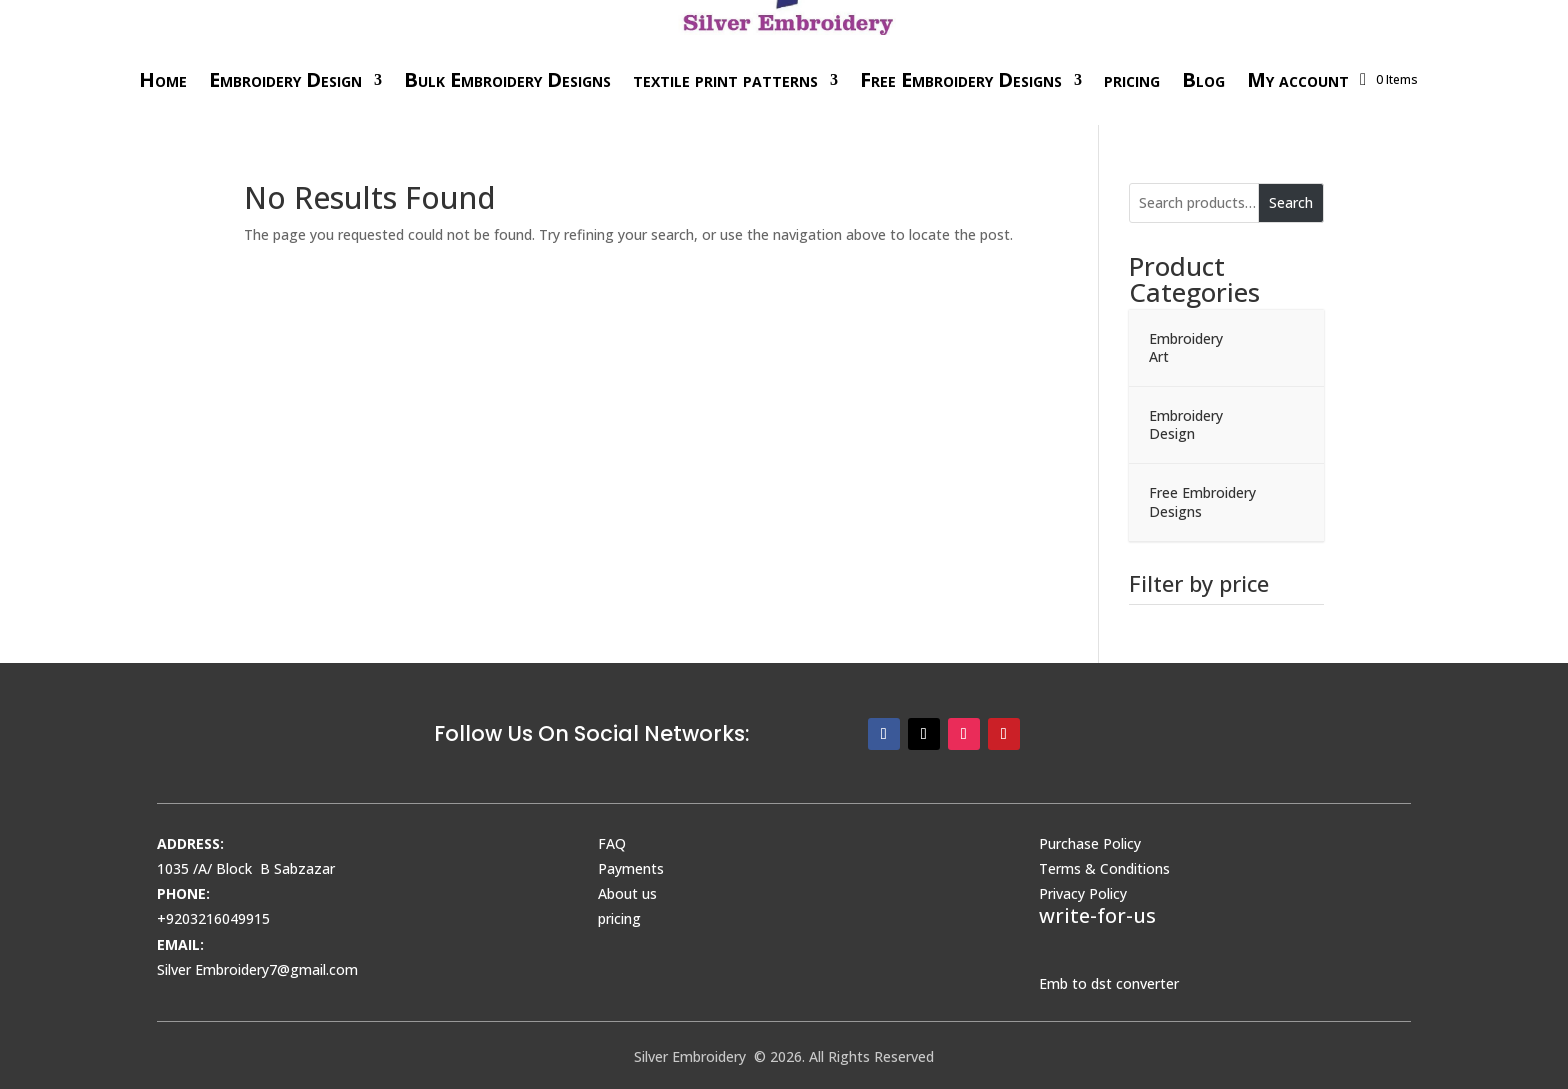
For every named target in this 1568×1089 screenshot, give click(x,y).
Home (163, 79)
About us (627, 893)
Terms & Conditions (1104, 868)
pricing (1132, 79)
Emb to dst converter (1109, 983)
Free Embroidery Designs (961, 79)
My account (1298, 79)
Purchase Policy (1090, 843)
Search (1291, 202)
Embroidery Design (285, 79)
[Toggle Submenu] (1289, 348)
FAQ (612, 843)
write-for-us (1097, 915)
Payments (631, 868)
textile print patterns (725, 79)
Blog (1203, 79)
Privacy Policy (1083, 893)
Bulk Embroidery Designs (507, 79)
